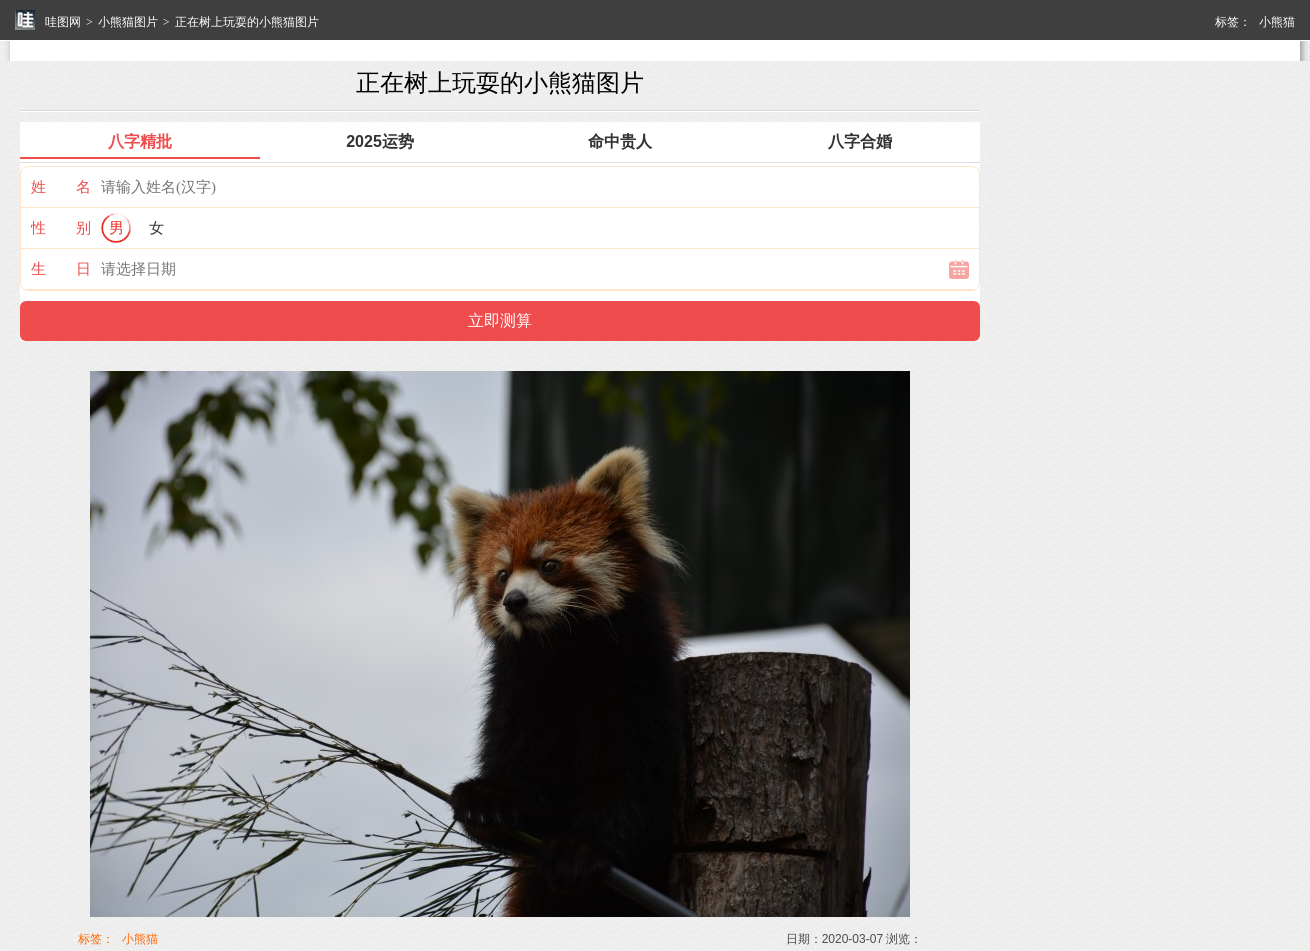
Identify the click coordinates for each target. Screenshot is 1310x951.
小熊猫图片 (128, 22)
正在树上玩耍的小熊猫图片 (247, 22)
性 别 (61, 227)
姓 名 (61, 186)
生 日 (61, 268)
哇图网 (63, 22)
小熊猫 (1277, 22)
